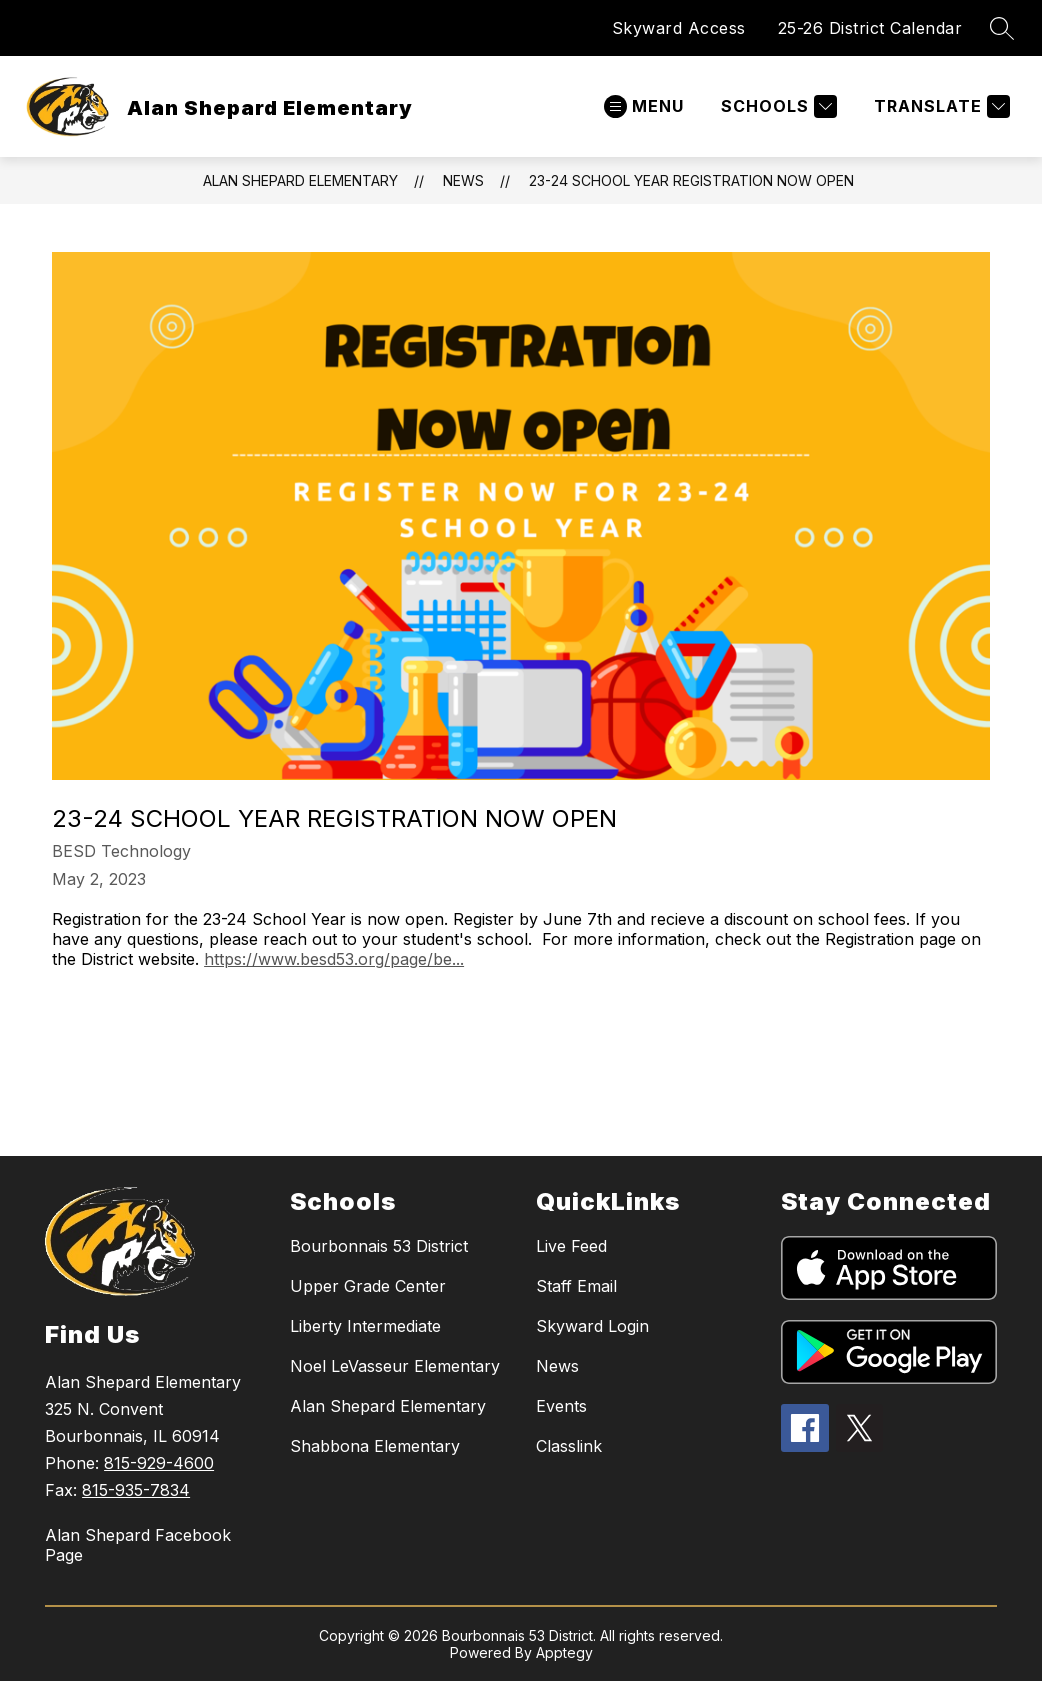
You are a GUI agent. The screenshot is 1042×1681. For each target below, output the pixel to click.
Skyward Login (592, 1326)
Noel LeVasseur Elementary (395, 1366)
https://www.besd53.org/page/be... (334, 959)
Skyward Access (679, 28)
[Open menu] (644, 106)
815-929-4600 (159, 1463)
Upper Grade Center (368, 1286)
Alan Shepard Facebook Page (138, 1545)
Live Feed (571, 1246)
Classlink (569, 1446)
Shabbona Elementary (375, 1446)
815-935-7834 (136, 1490)
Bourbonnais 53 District (379, 1246)
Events (561, 1406)
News (463, 180)
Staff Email (576, 1286)
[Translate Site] (939, 106)
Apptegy (564, 1652)
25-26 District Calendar (870, 28)
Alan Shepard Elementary (300, 180)
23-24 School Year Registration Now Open (691, 180)
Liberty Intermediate (365, 1326)
